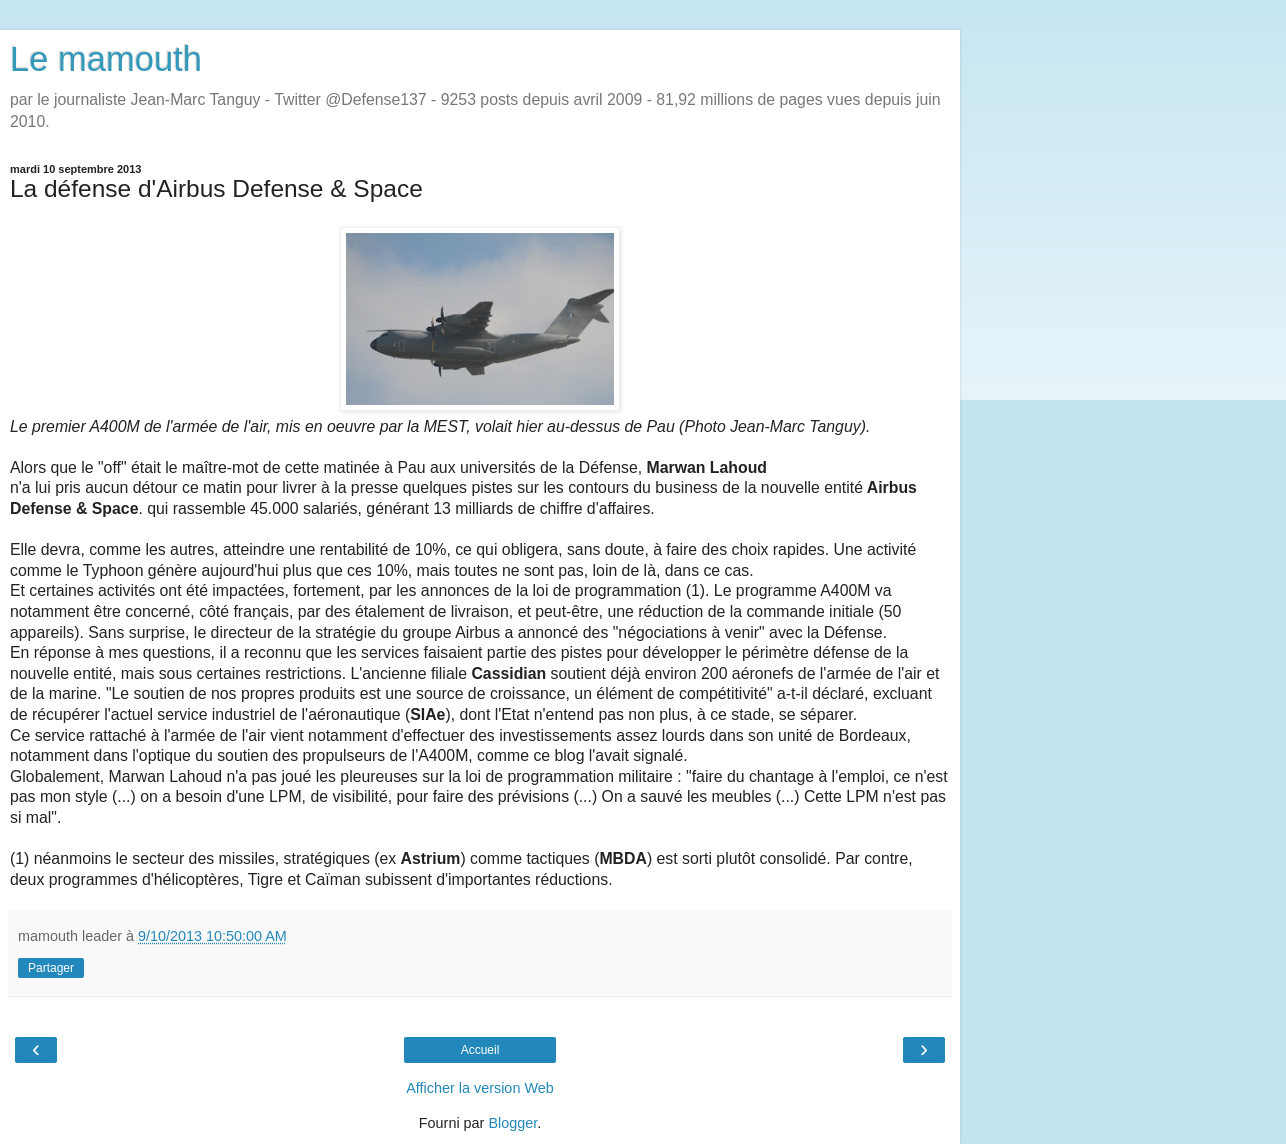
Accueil (480, 1050)
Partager (51, 968)
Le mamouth (106, 59)
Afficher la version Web (479, 1088)
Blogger (512, 1123)
